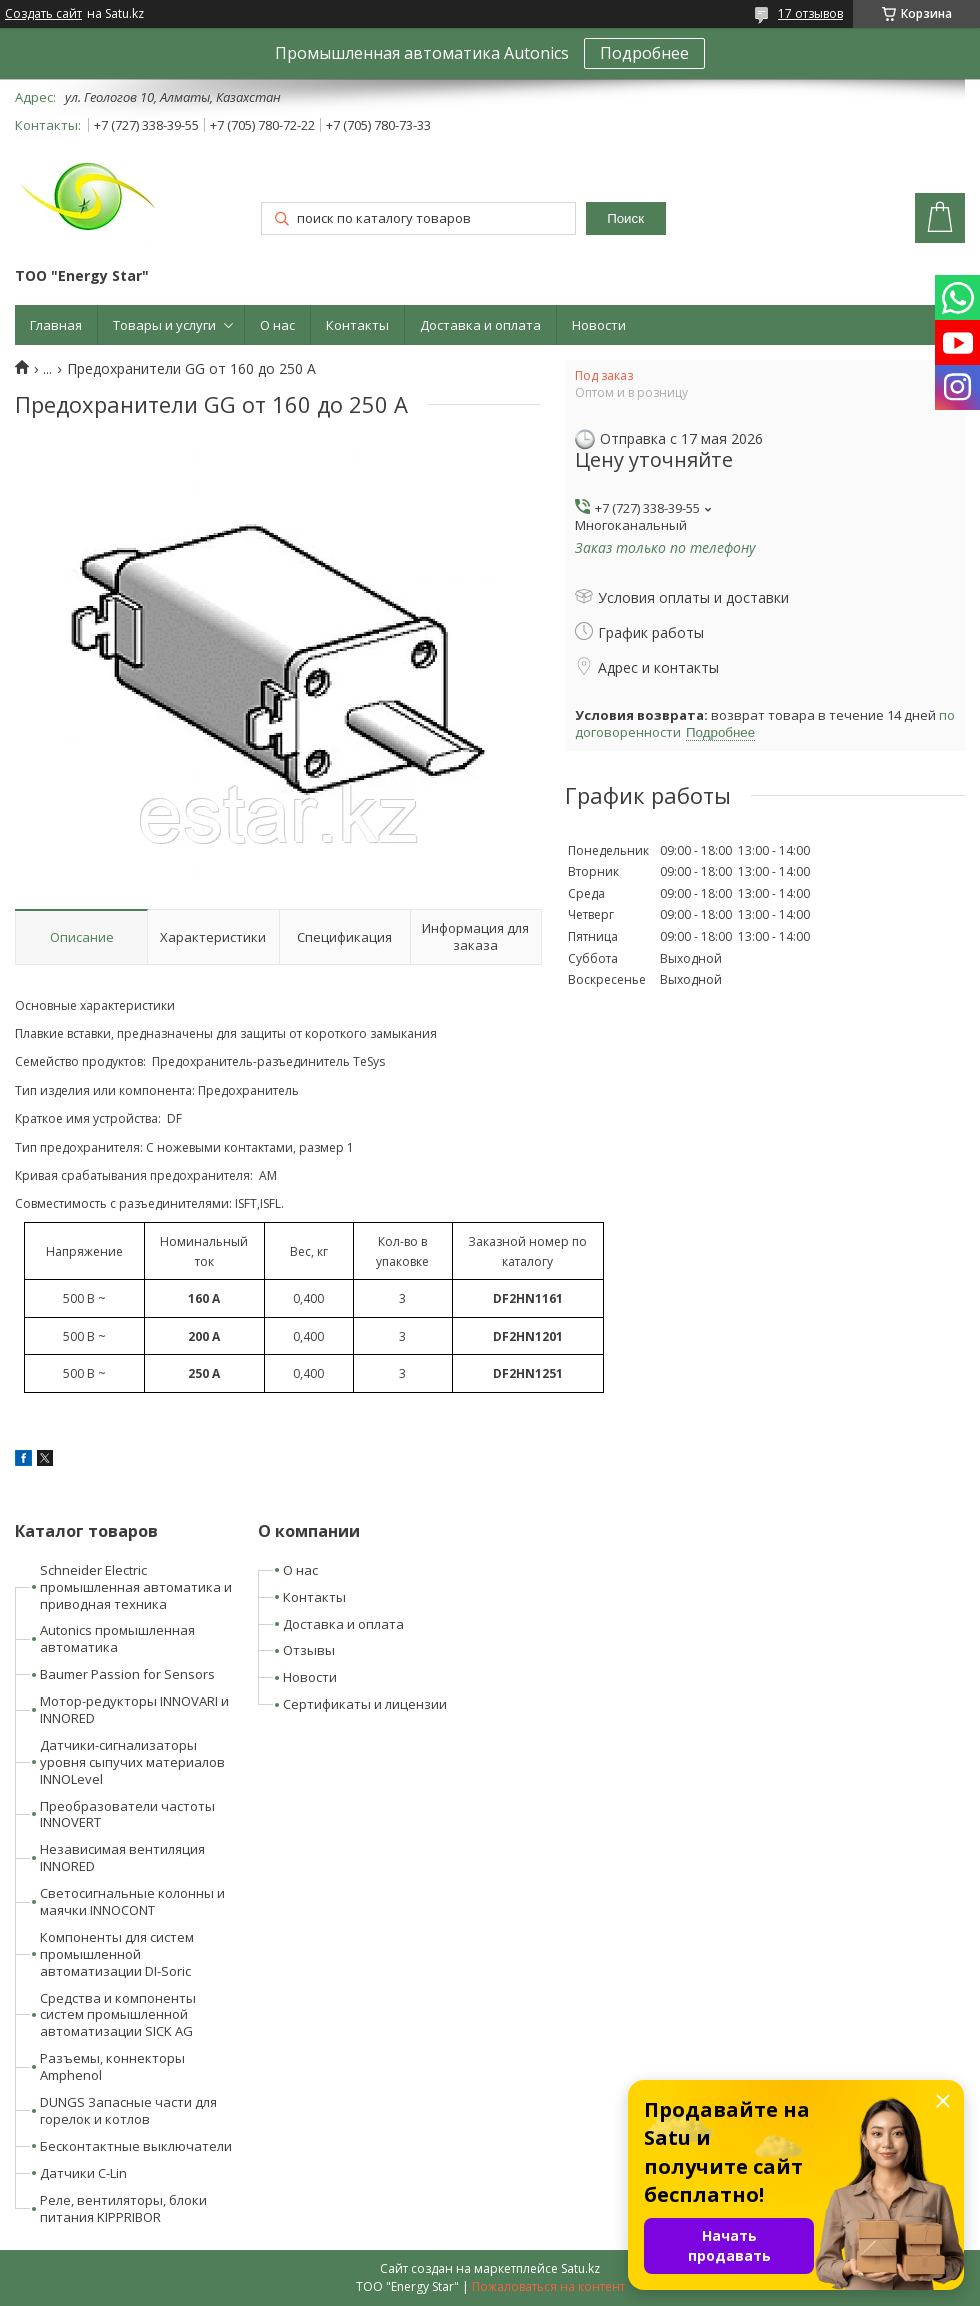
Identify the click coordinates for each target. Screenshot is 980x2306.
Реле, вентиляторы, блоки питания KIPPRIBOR (123, 2208)
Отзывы (309, 1650)
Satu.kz (580, 2268)
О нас (277, 325)
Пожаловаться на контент (548, 2286)
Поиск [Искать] (625, 218)
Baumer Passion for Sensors (127, 1674)
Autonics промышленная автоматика (117, 1638)
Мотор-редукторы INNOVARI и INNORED (134, 1709)
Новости (599, 325)
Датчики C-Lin (83, 2173)
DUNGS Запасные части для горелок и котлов (128, 2110)
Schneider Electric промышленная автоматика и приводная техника (136, 1587)
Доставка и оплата (480, 325)
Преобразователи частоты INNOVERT (127, 1814)
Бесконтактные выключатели (136, 2146)
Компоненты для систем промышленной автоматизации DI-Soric (117, 1954)
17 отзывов (810, 13)
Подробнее (644, 53)
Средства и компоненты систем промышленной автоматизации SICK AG (118, 2015)
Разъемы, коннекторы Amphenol (112, 2066)
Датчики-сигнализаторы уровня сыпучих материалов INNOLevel (132, 1762)
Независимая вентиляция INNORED (122, 1857)
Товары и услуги (164, 325)
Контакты (357, 325)
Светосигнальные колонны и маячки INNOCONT (132, 1901)
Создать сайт (43, 14)
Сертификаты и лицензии (365, 1704)
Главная (56, 325)
